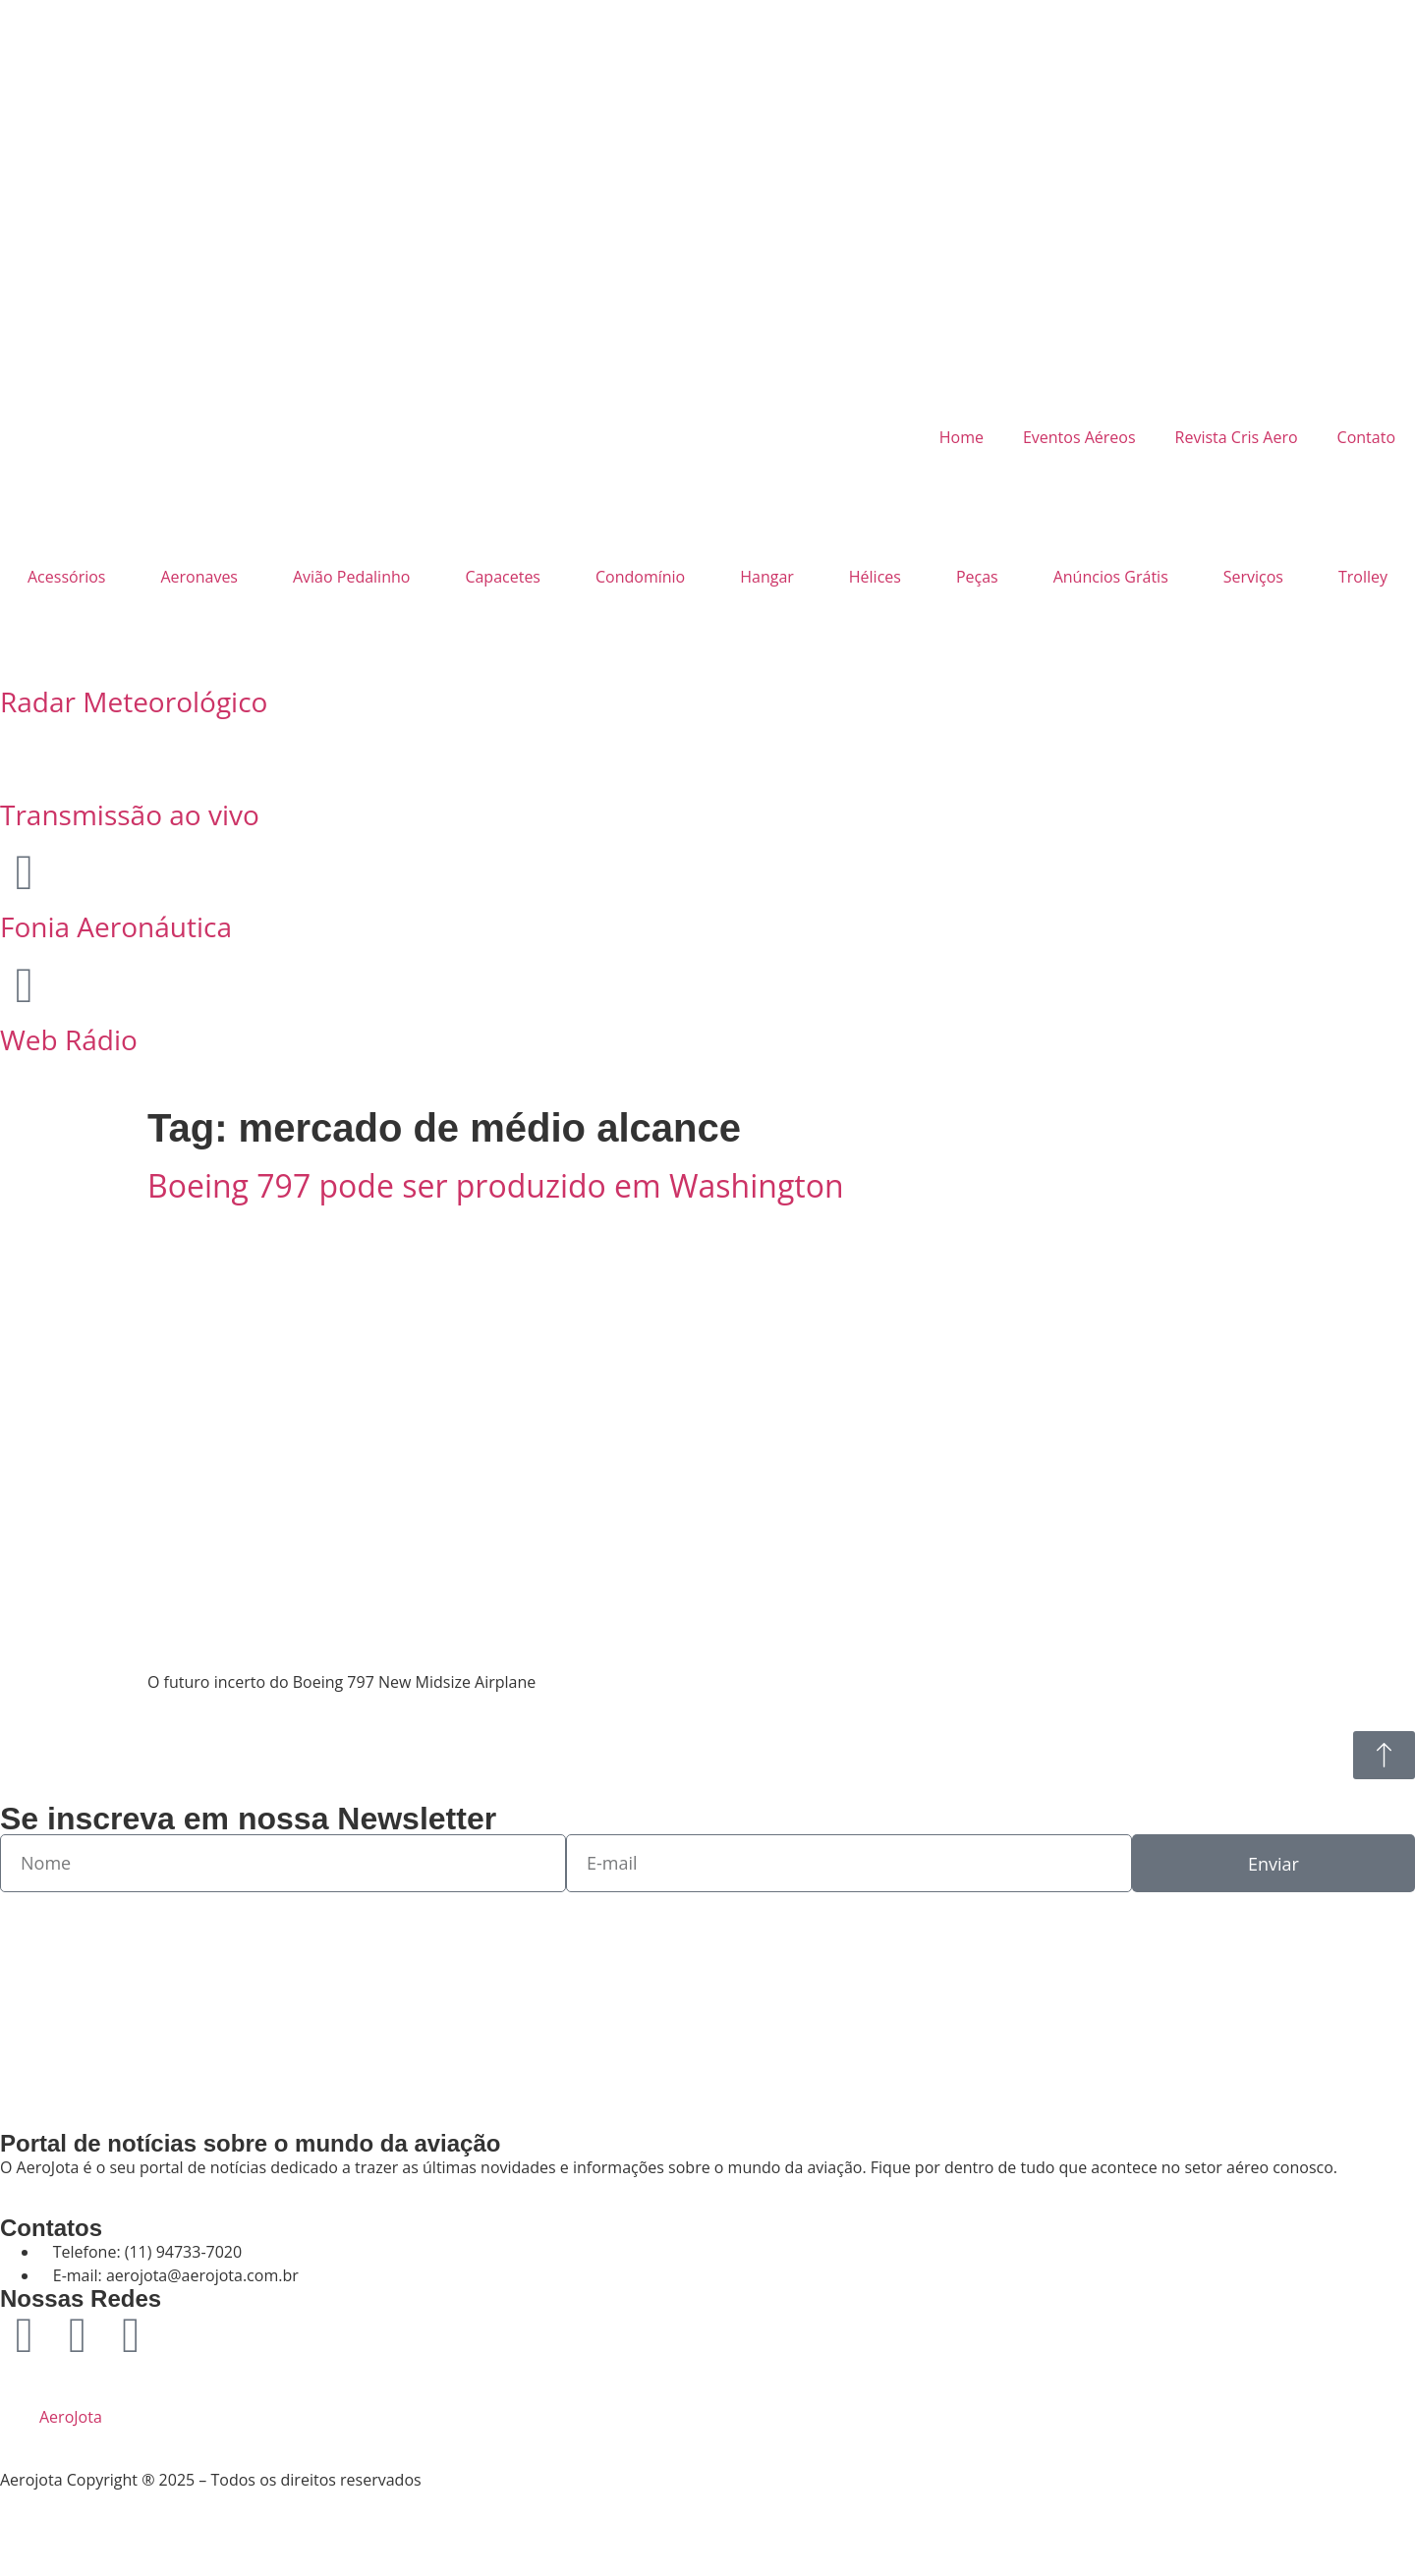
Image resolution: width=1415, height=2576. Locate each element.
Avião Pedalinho (351, 577)
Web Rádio (69, 1039)
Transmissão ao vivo (129, 814)
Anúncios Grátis (1110, 577)
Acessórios (66, 577)
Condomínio (640, 577)
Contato (1366, 437)
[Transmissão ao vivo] (24, 760)
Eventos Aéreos (1079, 437)
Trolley (1362, 577)
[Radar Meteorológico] (24, 647)
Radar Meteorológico (133, 701)
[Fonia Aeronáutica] (24, 872)
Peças (977, 577)
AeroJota (70, 2417)
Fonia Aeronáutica (116, 926)
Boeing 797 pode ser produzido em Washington (495, 1185)
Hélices (875, 577)
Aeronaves (199, 577)
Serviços (1253, 577)
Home (961, 437)
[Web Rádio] (24, 985)
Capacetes (502, 577)
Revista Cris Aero (1236, 437)
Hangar (767, 577)
